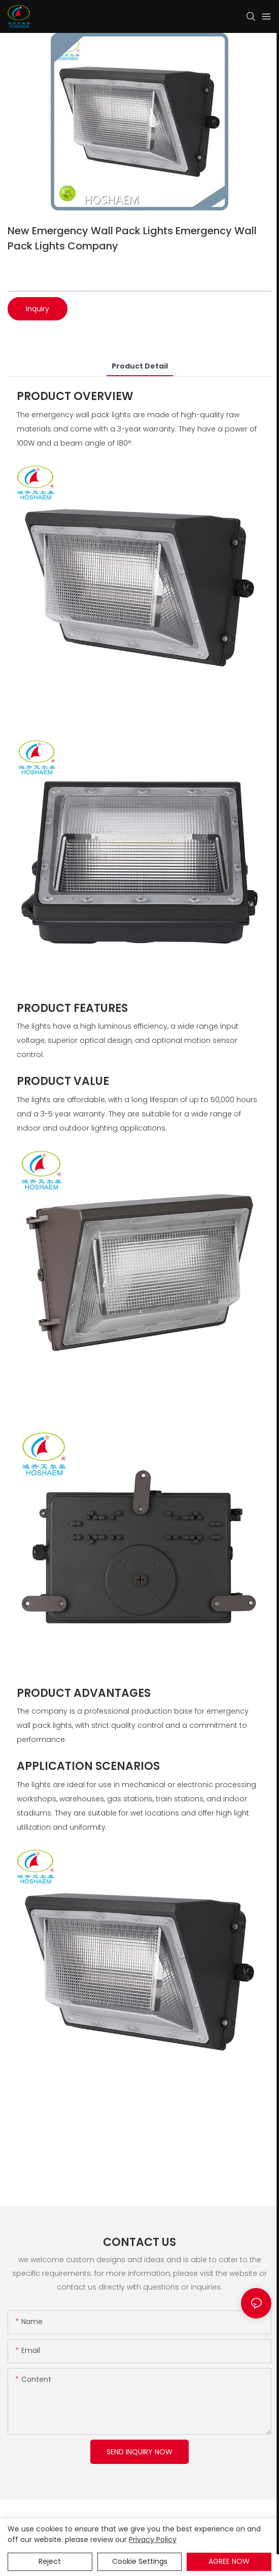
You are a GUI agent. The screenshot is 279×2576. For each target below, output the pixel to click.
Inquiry (37, 309)
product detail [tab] (140, 366)
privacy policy (153, 2539)
